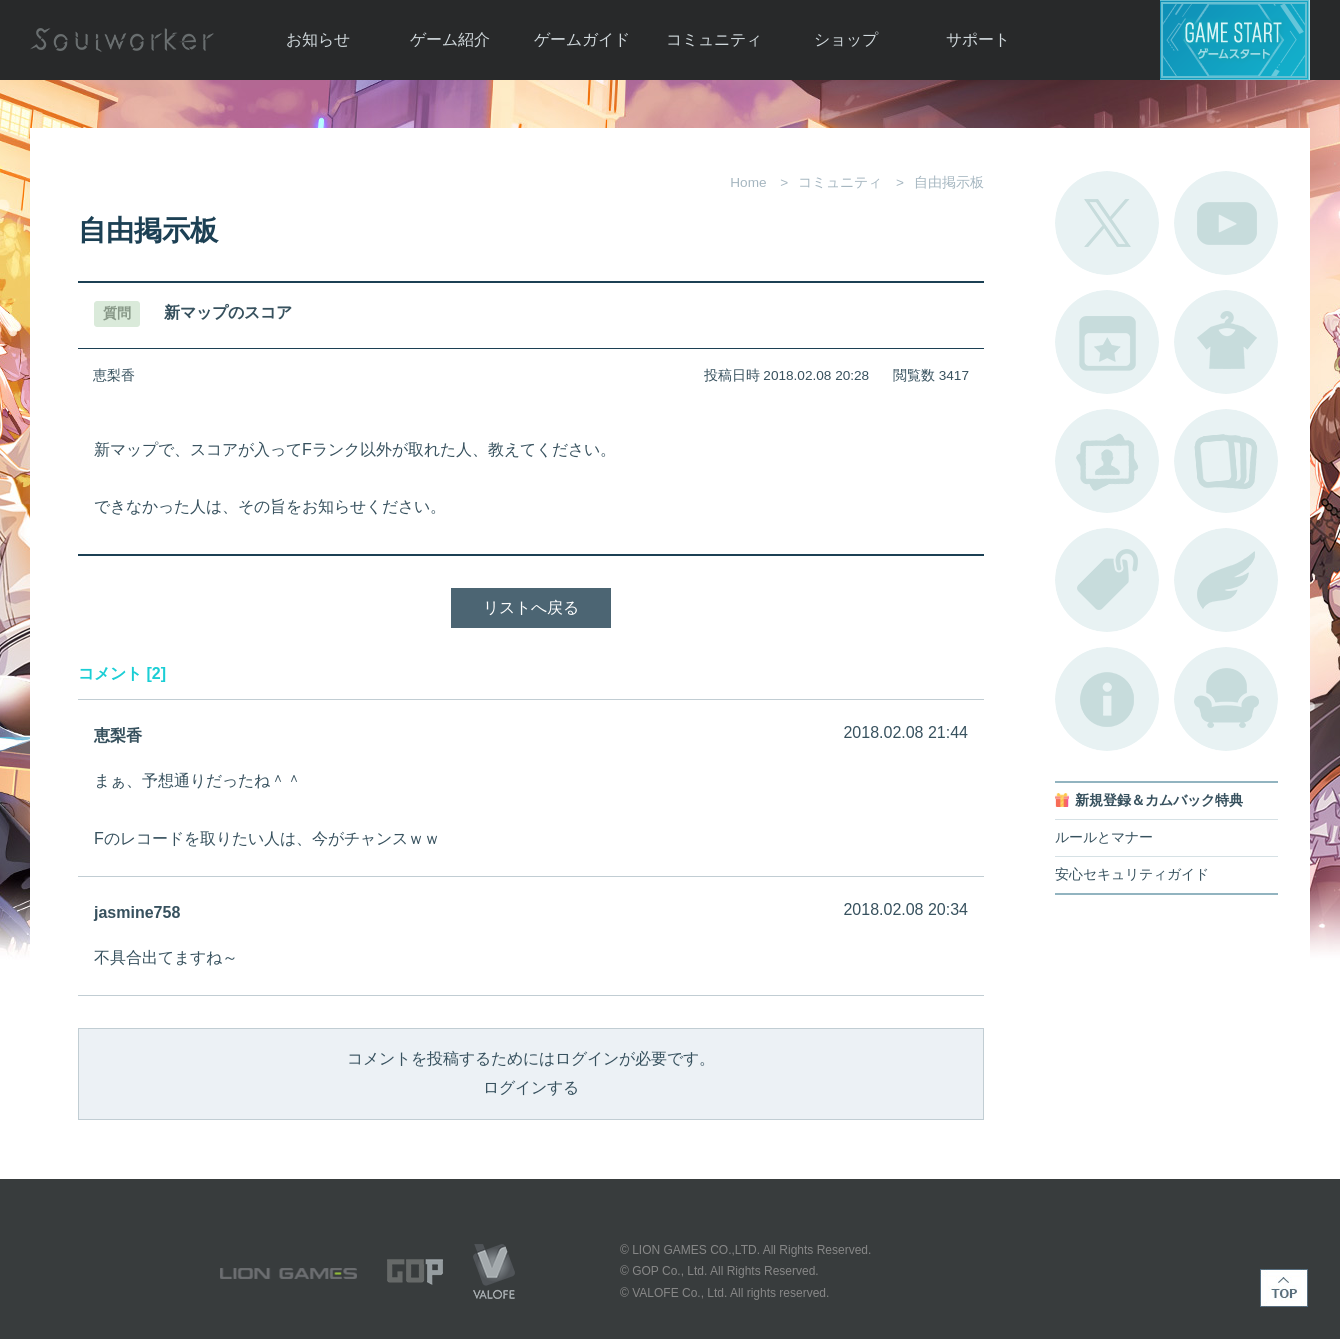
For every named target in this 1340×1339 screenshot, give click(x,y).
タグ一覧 (1107, 580)
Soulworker (122, 40)
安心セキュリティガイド (1132, 874)
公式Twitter (1107, 223)
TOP (1284, 1288)
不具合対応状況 (1107, 699)
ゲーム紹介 (450, 39)
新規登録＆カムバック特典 (1159, 800)
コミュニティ (714, 39)
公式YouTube (1226, 223)
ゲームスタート (1235, 40)
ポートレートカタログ (1107, 461)
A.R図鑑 (1226, 461)
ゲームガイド (582, 39)
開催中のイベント (1107, 342)
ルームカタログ (1226, 699)
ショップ (846, 39)
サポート (978, 39)
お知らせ (318, 39)
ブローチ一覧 (1226, 580)
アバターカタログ (1226, 342)
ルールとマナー (1104, 837)
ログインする (531, 1087)
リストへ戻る (531, 607)
